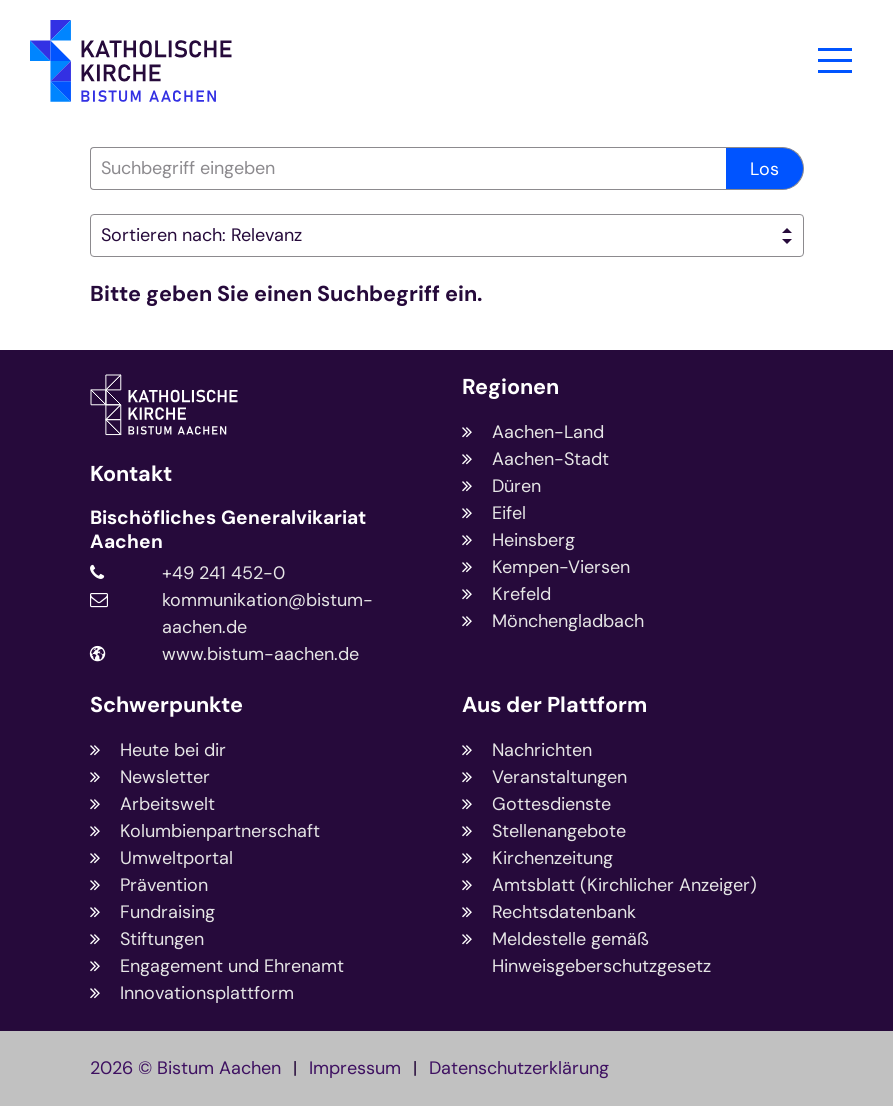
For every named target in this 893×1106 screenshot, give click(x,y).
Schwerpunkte (166, 705)
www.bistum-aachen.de (260, 654)
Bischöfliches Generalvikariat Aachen (228, 530)
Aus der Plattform (554, 705)
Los (764, 169)
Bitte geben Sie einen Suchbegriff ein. (286, 294)
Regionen (510, 387)
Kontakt (131, 474)
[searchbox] (408, 168)
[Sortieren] (447, 235)
